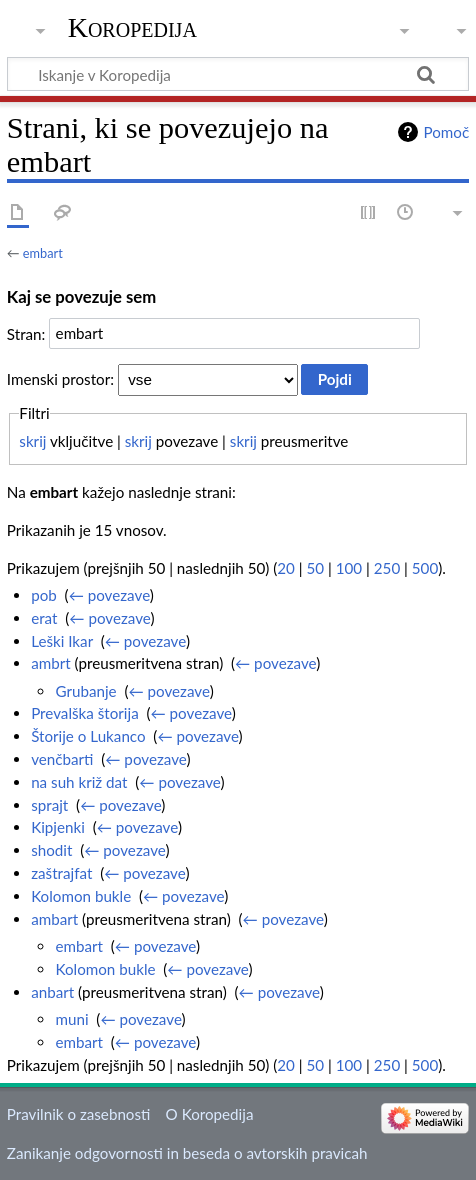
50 (316, 568)
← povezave (109, 595)
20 (286, 568)
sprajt (49, 805)
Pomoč (446, 132)
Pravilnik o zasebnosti (79, 1114)
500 (425, 568)
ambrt (51, 663)
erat (44, 618)
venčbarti (62, 759)
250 (387, 568)
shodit (51, 850)
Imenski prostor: (60, 379)
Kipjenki (58, 827)
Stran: (26, 333)
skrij (32, 441)
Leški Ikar (62, 641)
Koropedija (132, 27)
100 (349, 568)
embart (43, 253)
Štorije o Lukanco (88, 736)
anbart (52, 992)
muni (71, 1019)
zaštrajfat (61, 873)
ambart (54, 919)
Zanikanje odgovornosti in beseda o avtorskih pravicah (187, 1153)
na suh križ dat (79, 782)
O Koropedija (210, 1114)
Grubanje (85, 691)
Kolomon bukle (81, 896)
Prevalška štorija (85, 713)
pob (44, 595)
